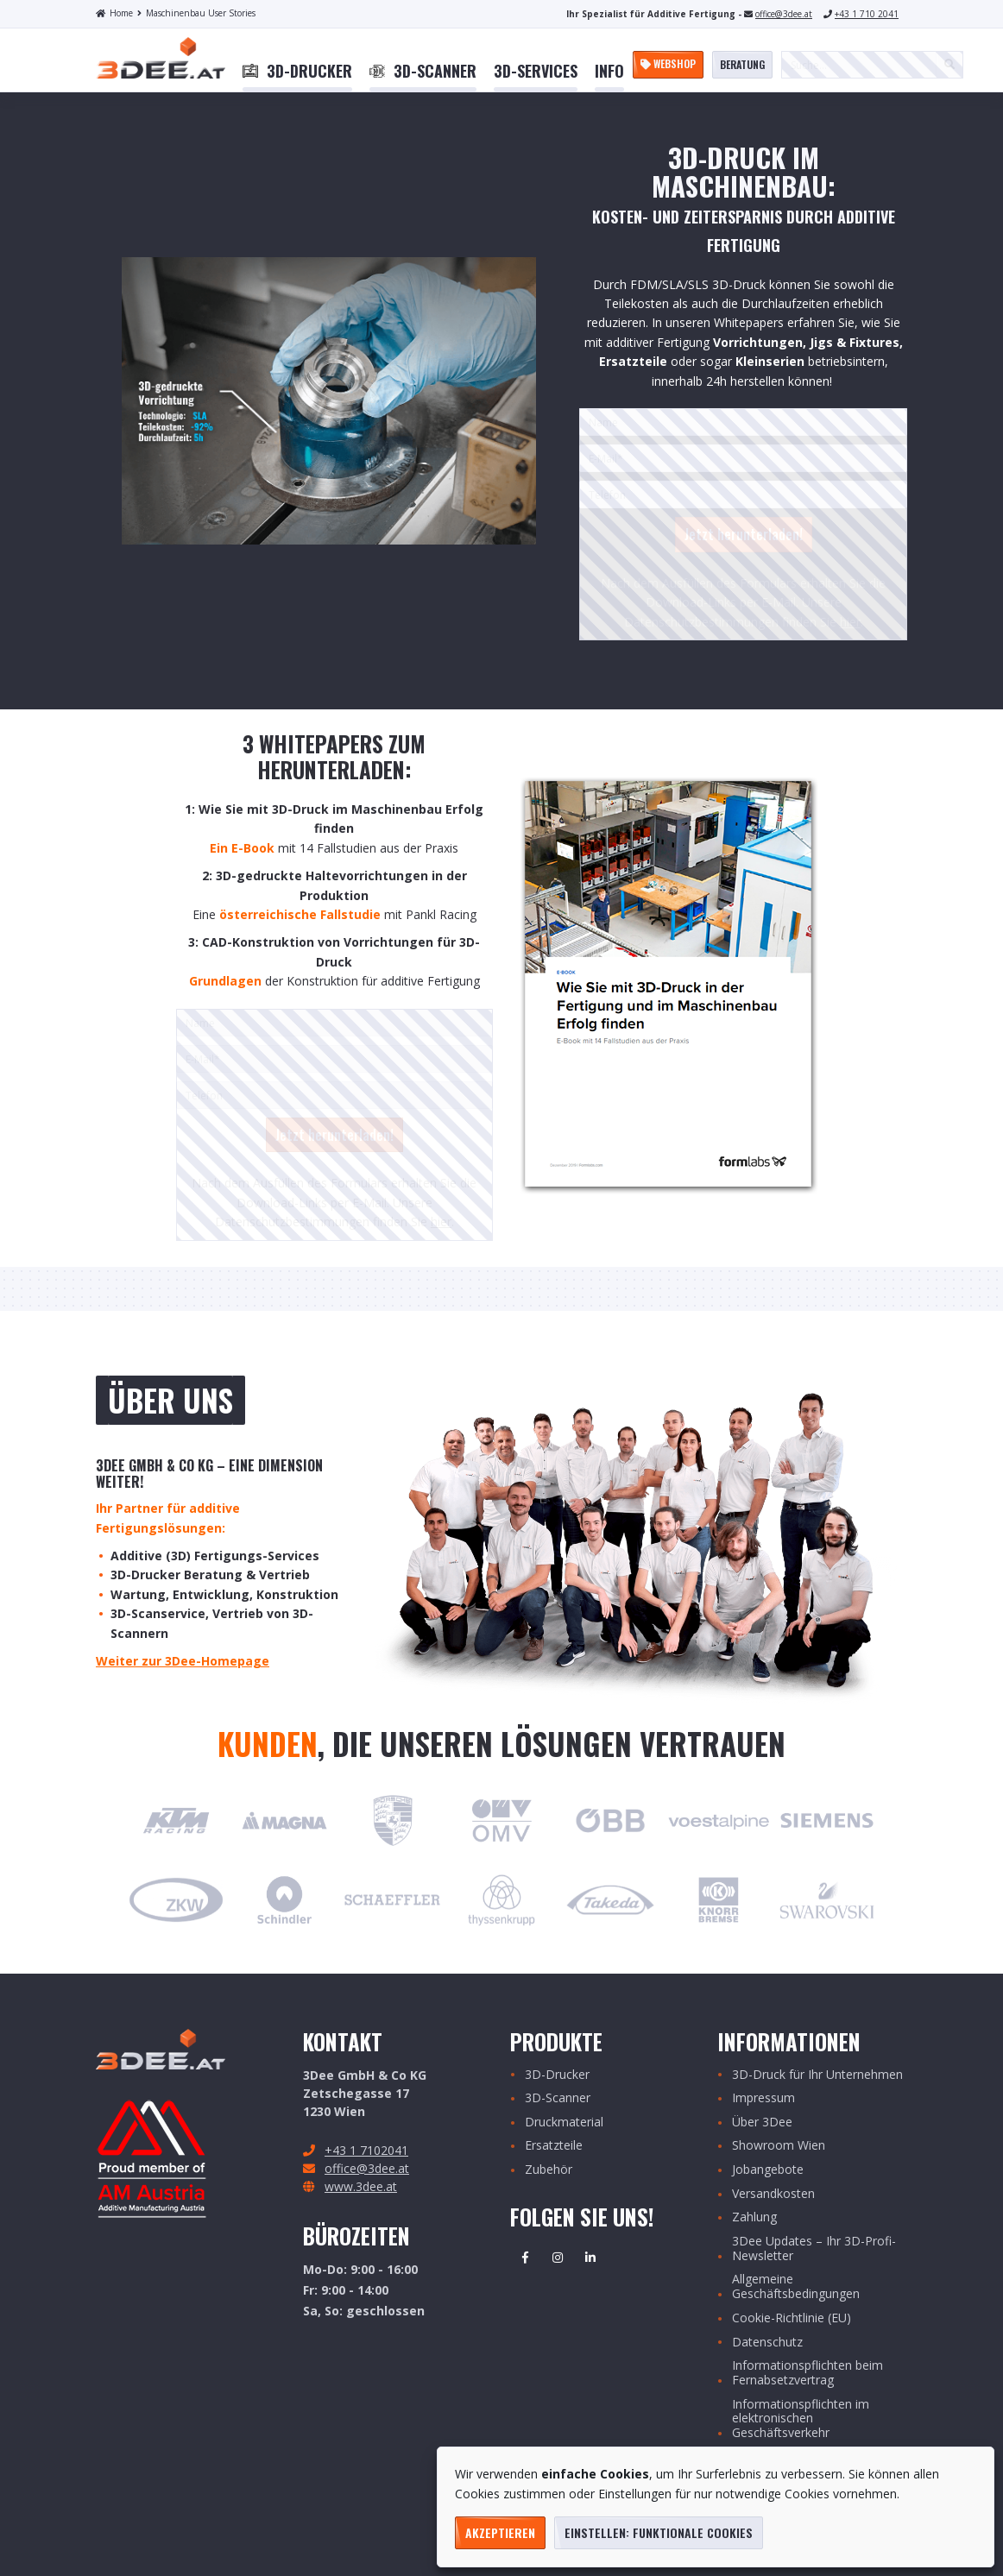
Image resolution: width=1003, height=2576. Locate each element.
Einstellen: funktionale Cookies (659, 2532)
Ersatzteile (554, 2145)
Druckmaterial (564, 2122)
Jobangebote (768, 2170)
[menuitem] (297, 71)
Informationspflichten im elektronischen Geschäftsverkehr (800, 2419)
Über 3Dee (762, 2122)
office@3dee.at (783, 14)
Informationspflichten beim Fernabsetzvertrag (807, 2373)
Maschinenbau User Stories (196, 13)
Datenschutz (767, 2342)
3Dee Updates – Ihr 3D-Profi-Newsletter (814, 2249)
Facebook (525, 2258)
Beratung (742, 64)
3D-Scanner (557, 2098)
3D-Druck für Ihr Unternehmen (817, 2075)
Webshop (668, 63)
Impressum (763, 2098)
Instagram (558, 2258)
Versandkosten (773, 2194)
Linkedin (590, 2258)
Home (114, 13)
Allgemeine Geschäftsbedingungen (796, 2287)
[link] (297, 71)
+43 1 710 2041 (867, 14)
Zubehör (548, 2170)
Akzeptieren (500, 2532)
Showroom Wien (778, 2145)
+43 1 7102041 (366, 2150)
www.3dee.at (361, 2186)
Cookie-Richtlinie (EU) (791, 2318)
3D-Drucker (557, 2075)
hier (850, 622)
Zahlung (754, 2217)
